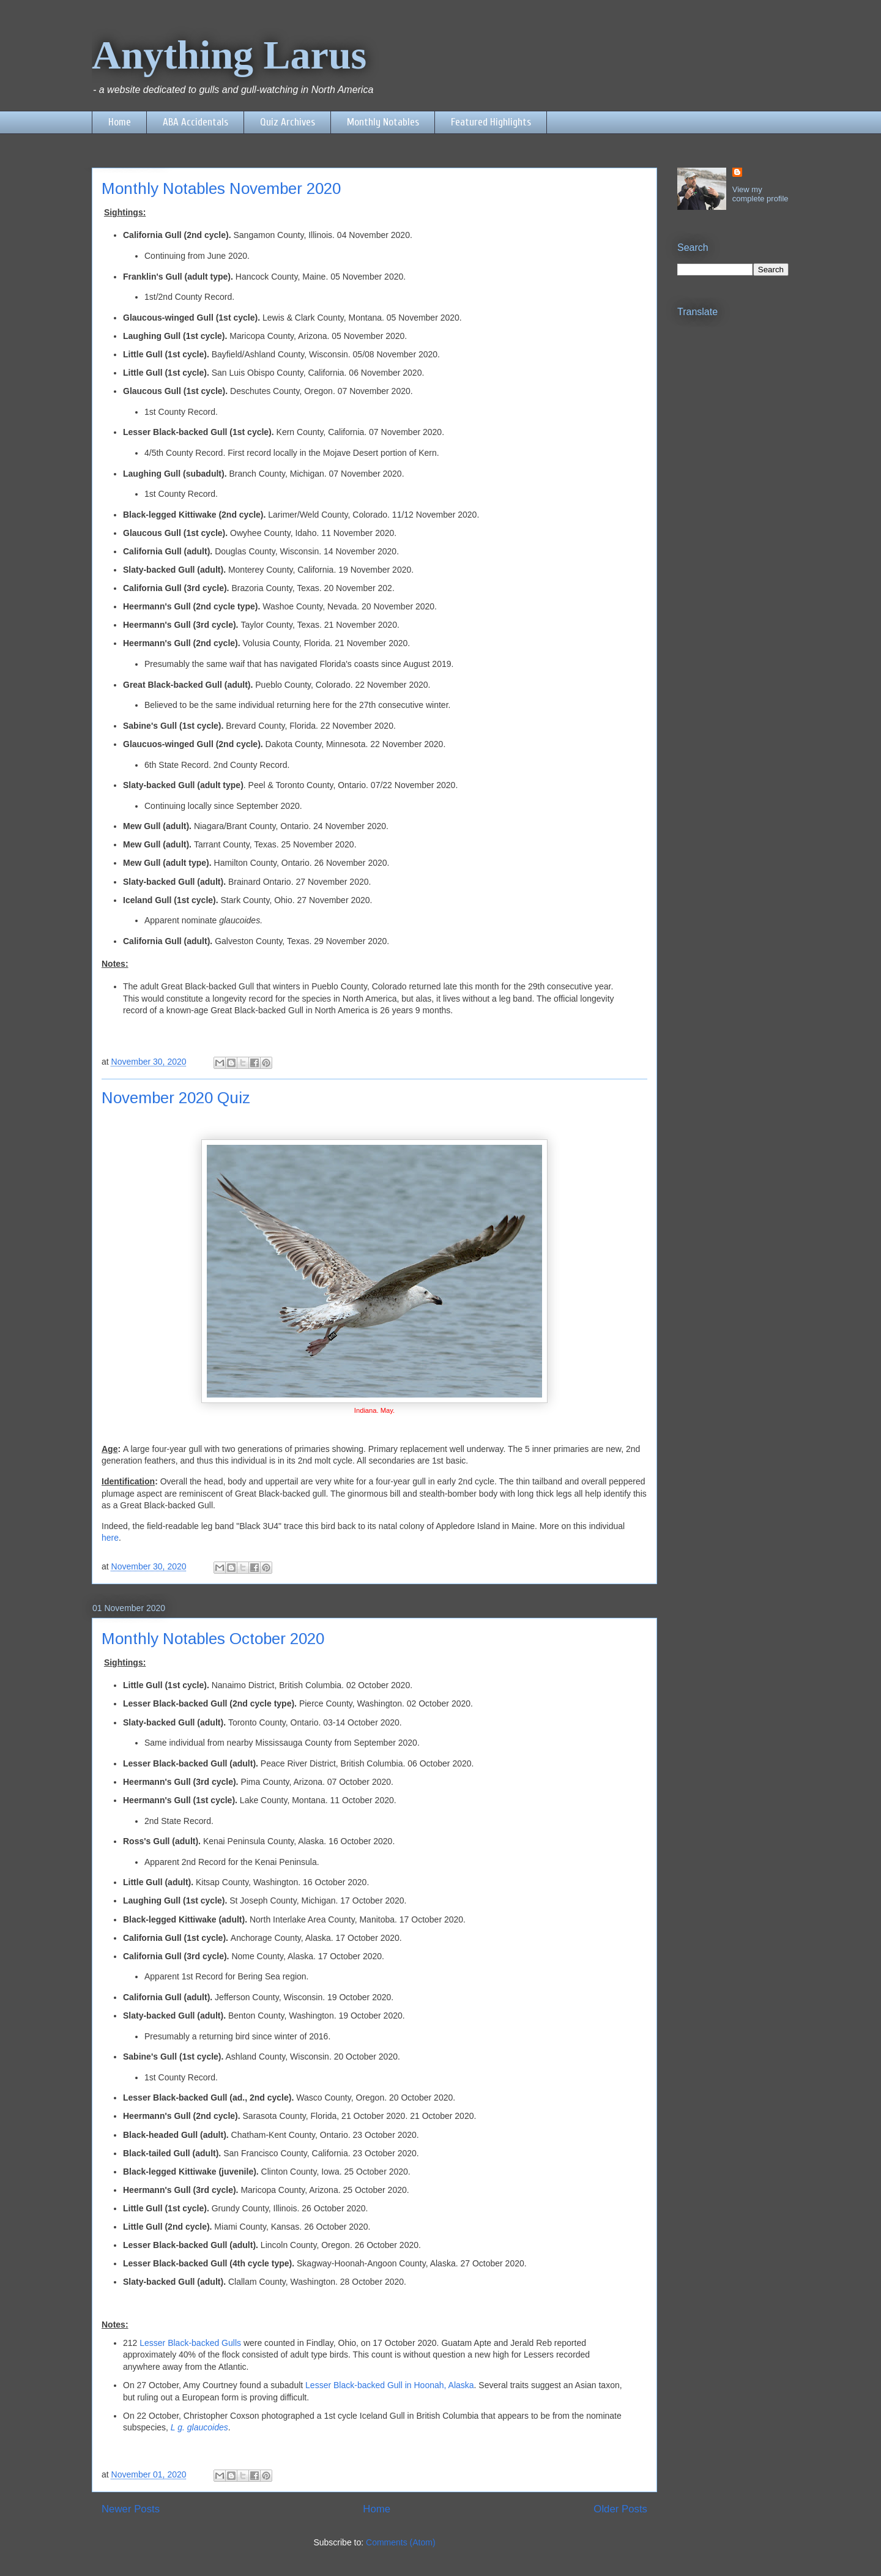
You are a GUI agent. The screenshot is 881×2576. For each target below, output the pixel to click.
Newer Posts (131, 2509)
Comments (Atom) (401, 2542)
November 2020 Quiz (176, 1098)
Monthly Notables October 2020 (213, 1638)
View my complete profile (760, 194)
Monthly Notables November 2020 (221, 188)
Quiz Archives (287, 122)
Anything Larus (229, 54)
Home (119, 122)
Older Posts (620, 2509)
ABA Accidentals (195, 122)
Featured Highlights (491, 122)
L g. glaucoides (199, 2427)
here (110, 1538)
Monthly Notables (383, 122)
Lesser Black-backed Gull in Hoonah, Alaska (388, 2385)
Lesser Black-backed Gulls (189, 2343)
